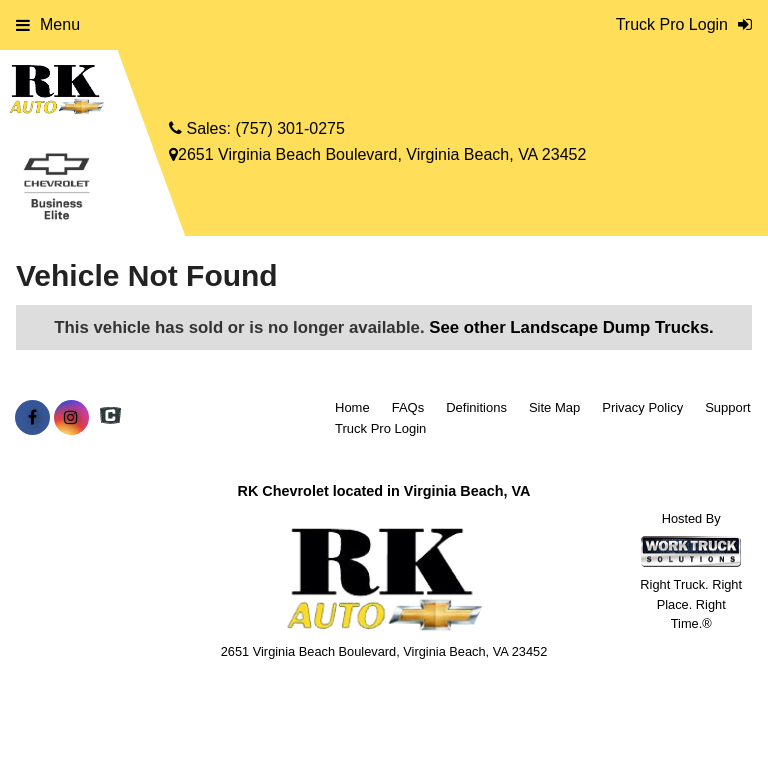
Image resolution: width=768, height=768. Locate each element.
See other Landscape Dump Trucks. (571, 327)
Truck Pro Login (380, 428)
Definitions (476, 407)
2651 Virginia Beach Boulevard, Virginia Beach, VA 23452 (377, 154)
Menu (48, 24)
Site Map (554, 407)
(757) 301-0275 (289, 128)
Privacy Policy (642, 407)
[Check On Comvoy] (110, 418)
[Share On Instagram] (71, 418)
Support (728, 407)
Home (352, 407)
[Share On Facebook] (32, 418)
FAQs (408, 407)
